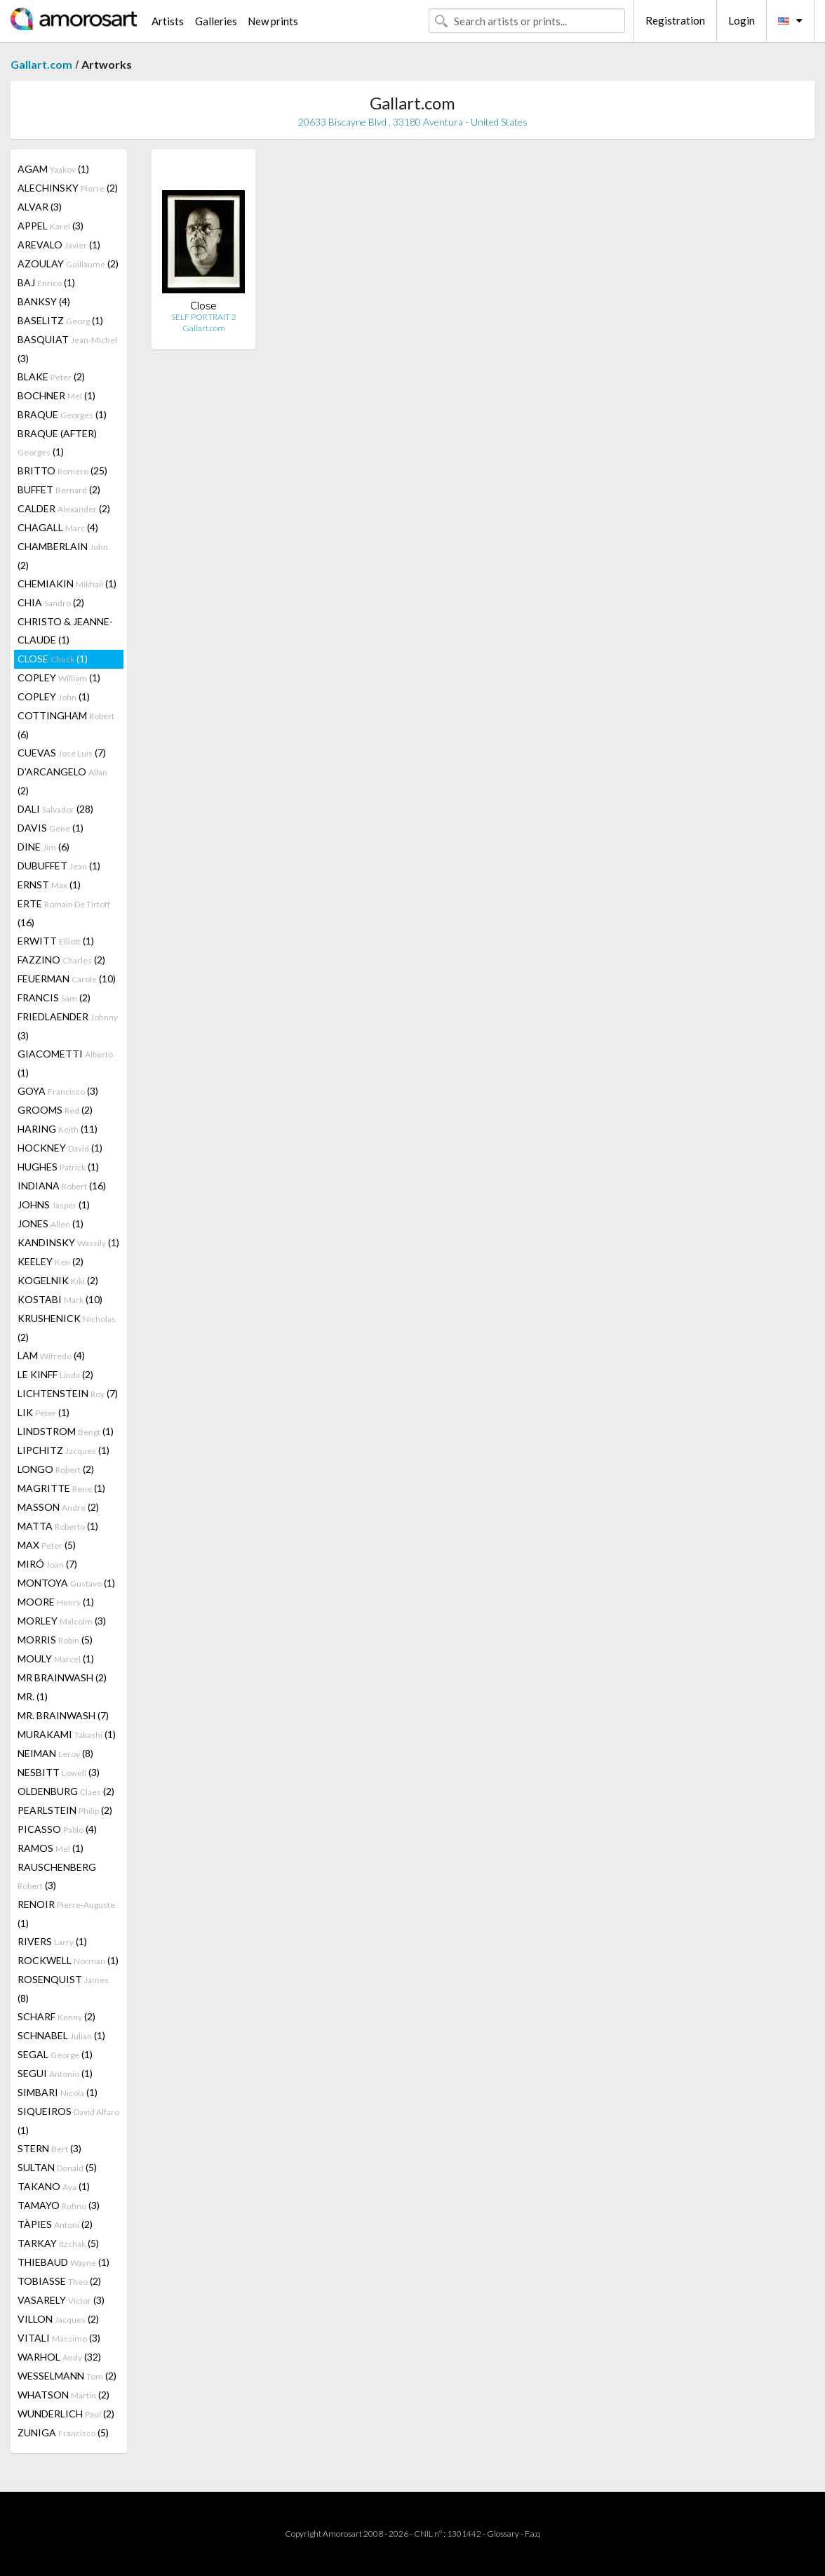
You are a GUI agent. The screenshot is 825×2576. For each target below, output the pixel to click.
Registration (675, 20)
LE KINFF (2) (55, 1374)
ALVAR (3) (40, 207)
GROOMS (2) (55, 1110)
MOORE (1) (56, 1602)
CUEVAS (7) (62, 753)
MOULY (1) (56, 1658)
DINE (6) (43, 847)
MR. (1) (33, 1696)
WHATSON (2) (63, 2395)
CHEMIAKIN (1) (67, 583)
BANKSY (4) (44, 301)
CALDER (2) (64, 508)
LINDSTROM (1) (66, 1431)
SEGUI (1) (55, 2073)
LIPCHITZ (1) (63, 1450)
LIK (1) (43, 1412)
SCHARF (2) (56, 2016)
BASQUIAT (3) (67, 348)
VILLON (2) (58, 2319)
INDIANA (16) (62, 1186)
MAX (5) (47, 1545)
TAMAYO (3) (59, 2205)
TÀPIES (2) (55, 2224)
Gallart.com (41, 64)
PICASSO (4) (57, 1829)
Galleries (216, 21)
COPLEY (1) (59, 677)
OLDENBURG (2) (66, 1791)
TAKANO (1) (54, 2186)
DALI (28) (55, 809)
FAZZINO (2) (61, 960)
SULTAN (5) (57, 2167)
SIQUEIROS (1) (68, 2120)
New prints (273, 21)
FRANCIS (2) (54, 997)
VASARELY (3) (61, 2300)
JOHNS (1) (54, 1204)
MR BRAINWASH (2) (62, 1677)
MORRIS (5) (55, 1640)
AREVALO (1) (59, 245)
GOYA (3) (58, 1091)
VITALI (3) (59, 2338)
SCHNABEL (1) (61, 2035)
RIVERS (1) (52, 1941)
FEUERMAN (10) (67, 979)
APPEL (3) (50, 226)
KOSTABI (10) (60, 1299)
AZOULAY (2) (68, 263)
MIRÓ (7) (47, 1564)
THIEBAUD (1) (63, 2262)
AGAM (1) (53, 169)
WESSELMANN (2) (67, 2376)
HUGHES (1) (58, 1167)
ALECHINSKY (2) (68, 188)
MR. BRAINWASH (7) (63, 1715)
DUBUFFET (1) (59, 866)
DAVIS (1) (50, 828)
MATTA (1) (58, 1526)
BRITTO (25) (62, 470)
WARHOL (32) (59, 2357)
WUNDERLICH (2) (66, 2414)
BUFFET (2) (59, 489)
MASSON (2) (58, 1507)
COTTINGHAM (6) (66, 724)
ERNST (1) (49, 884)
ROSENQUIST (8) (63, 1988)
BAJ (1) (46, 282)
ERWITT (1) (56, 941)
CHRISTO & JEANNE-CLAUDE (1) (65, 630)
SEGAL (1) (55, 2054)
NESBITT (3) (59, 1772)
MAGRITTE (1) (61, 1488)
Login (741, 20)
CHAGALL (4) (58, 527)
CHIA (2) (51, 602)
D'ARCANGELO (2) (62, 781)
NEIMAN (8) (55, 1753)
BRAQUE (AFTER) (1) (57, 442)
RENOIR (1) (66, 1913)
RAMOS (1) (50, 1848)
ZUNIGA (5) (63, 2432)
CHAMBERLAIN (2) (63, 555)
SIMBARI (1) (58, 2092)
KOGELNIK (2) (58, 1280)
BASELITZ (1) (60, 320)
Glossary (503, 2533)
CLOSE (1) (53, 659)
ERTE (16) (64, 912)
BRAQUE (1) (62, 414)
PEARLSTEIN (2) (65, 1810)
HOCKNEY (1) (60, 1148)
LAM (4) (51, 1355)
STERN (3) (49, 2148)
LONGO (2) (56, 1469)
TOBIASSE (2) (59, 2281)
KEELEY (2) (50, 1261)
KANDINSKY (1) (68, 1242)
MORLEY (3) (62, 1621)
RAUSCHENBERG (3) (57, 1876)
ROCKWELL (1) (68, 1960)
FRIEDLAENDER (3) (68, 1025)
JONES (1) (50, 1223)
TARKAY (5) (58, 2243)
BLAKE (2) (51, 376)
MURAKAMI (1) (67, 1734)
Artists (168, 21)
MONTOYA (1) (66, 1583)
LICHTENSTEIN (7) (68, 1393)
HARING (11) (58, 1129)
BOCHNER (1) (56, 395)
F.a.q (532, 2533)
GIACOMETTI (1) (65, 1063)
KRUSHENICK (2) (67, 1327)
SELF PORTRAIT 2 (203, 317)
